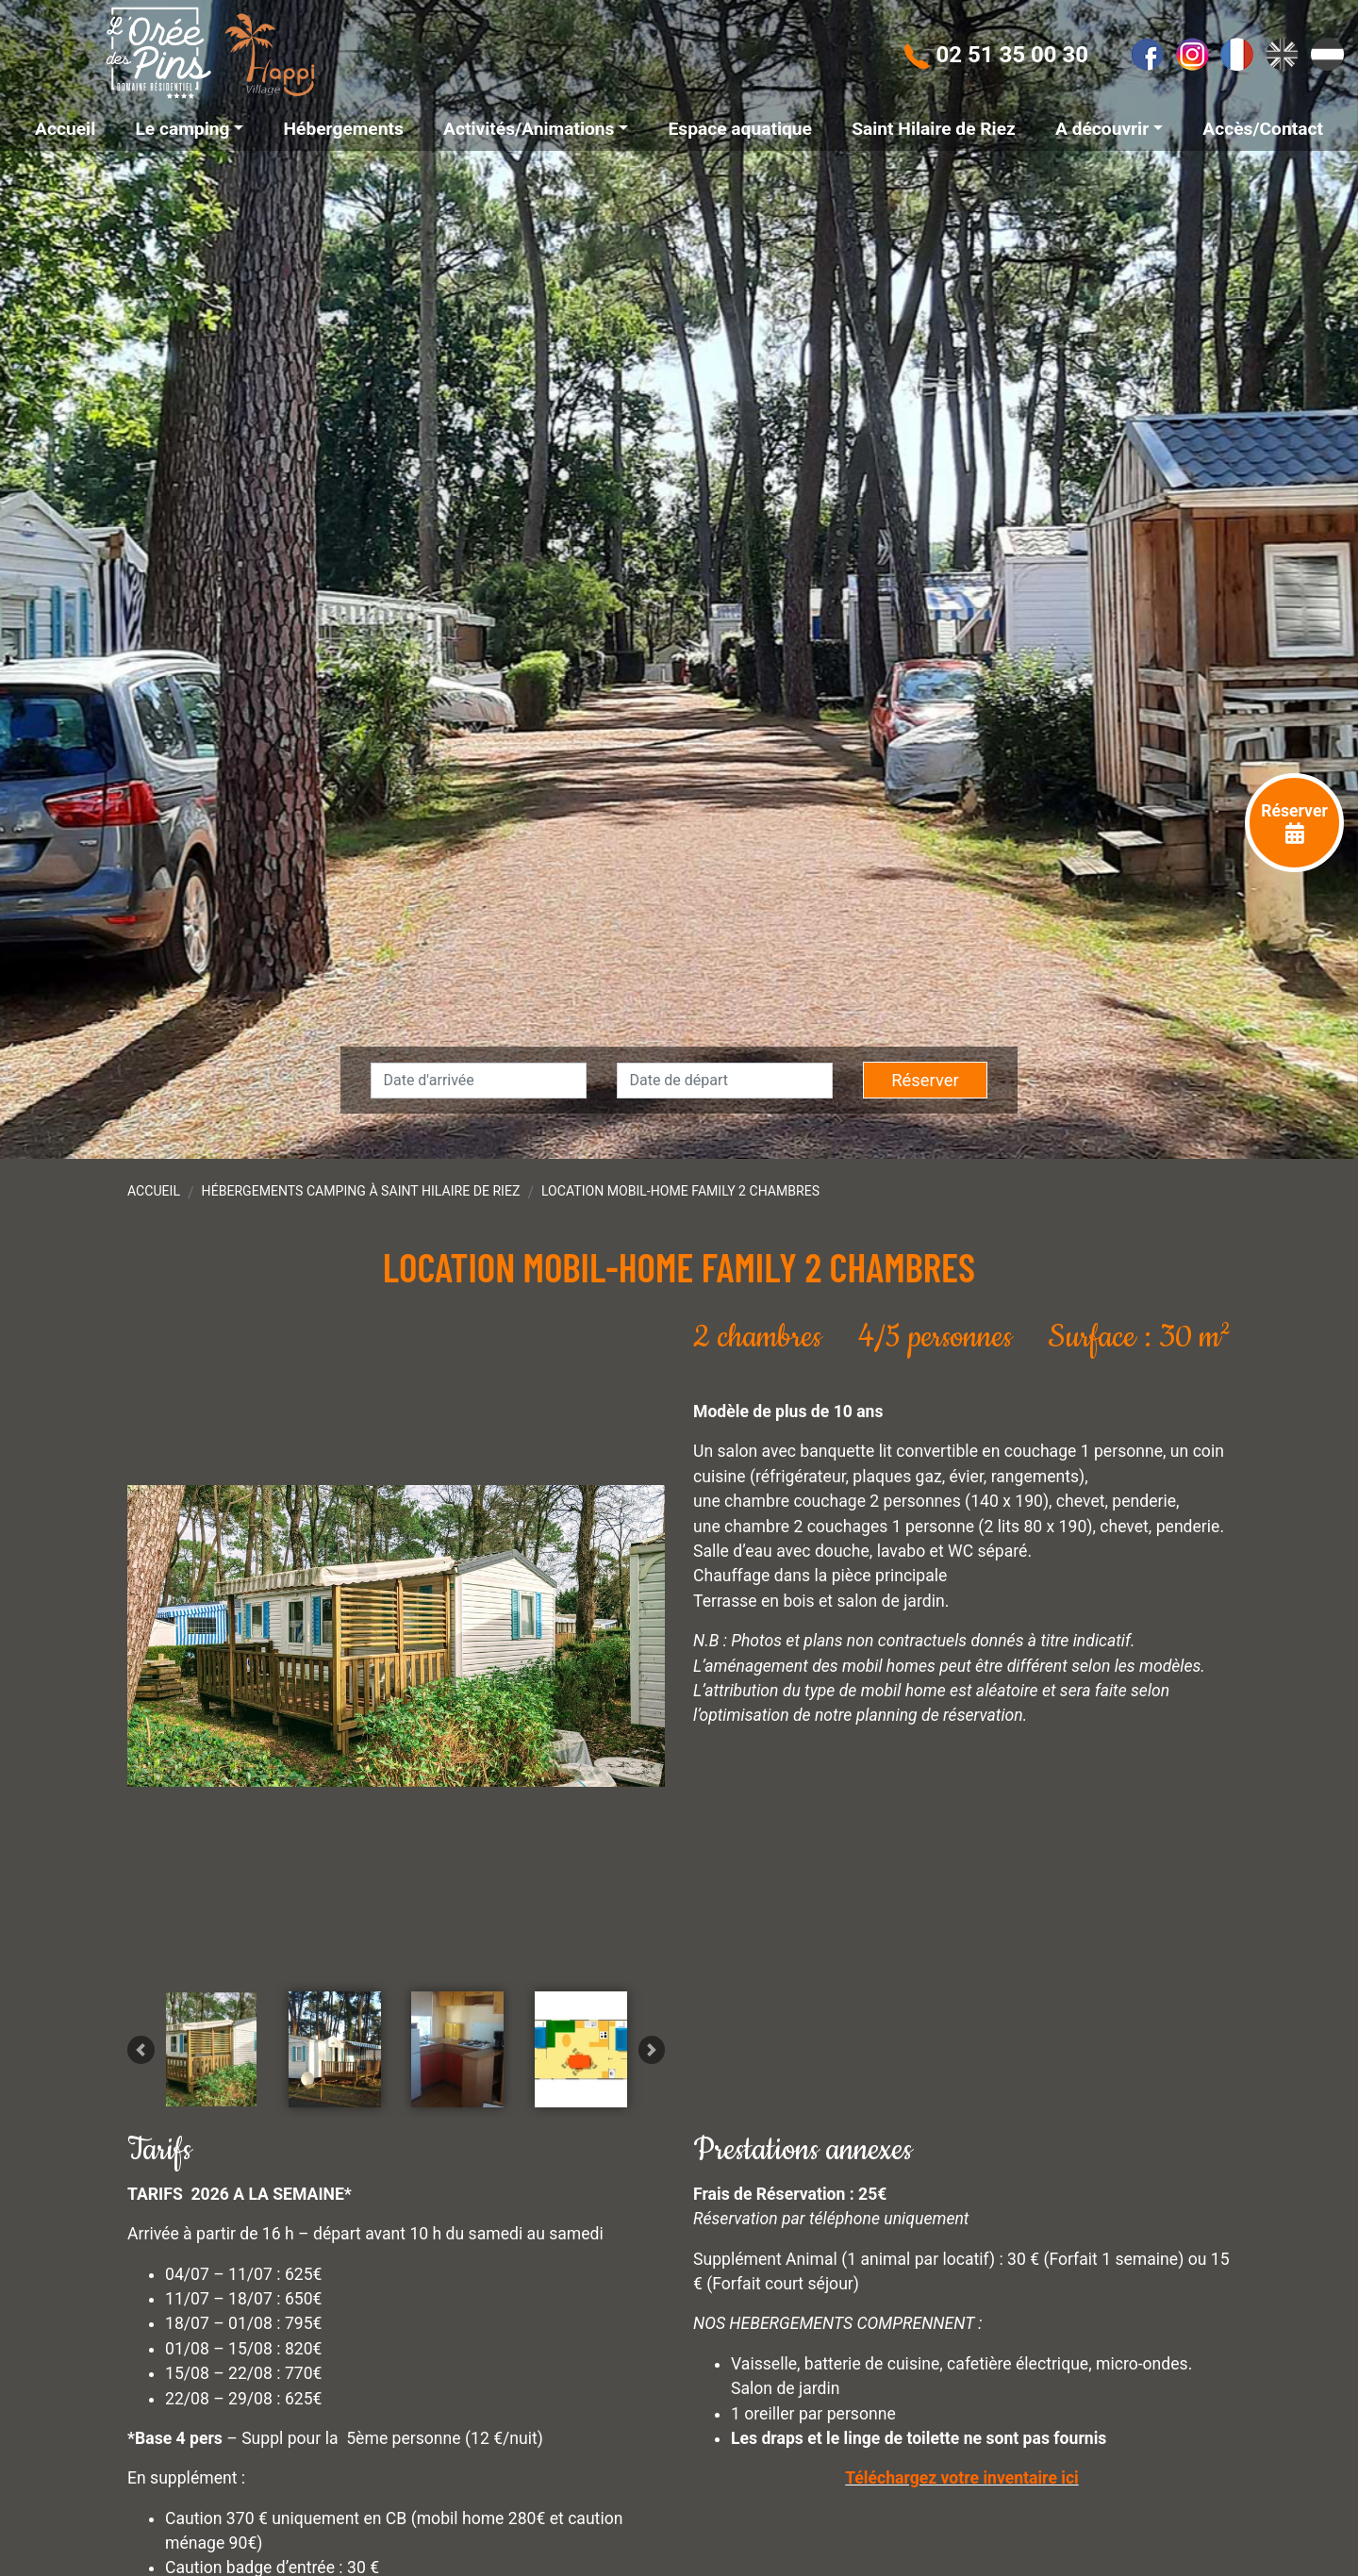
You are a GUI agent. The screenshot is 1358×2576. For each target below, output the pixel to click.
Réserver (925, 1080)
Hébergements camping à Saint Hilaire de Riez (361, 1190)
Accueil (153, 1190)
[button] (141, 2184)
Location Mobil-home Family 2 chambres (680, 1190)
